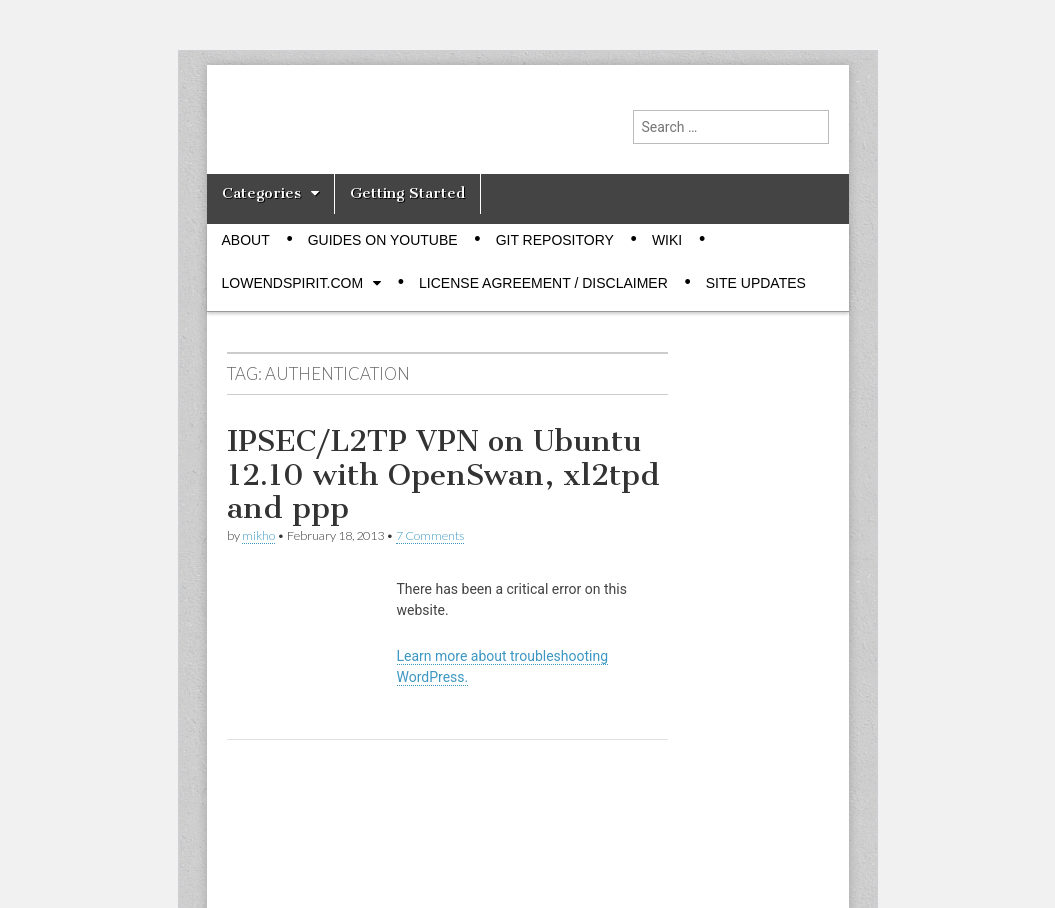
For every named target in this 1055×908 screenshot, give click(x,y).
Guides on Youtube (383, 240)
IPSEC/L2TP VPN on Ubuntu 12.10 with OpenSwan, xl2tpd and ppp (443, 474)
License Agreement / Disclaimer (543, 283)
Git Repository (555, 240)
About (246, 240)
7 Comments (430, 535)
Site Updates (756, 283)
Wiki (667, 240)
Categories (261, 193)
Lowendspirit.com (293, 283)
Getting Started (407, 193)
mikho (258, 535)
